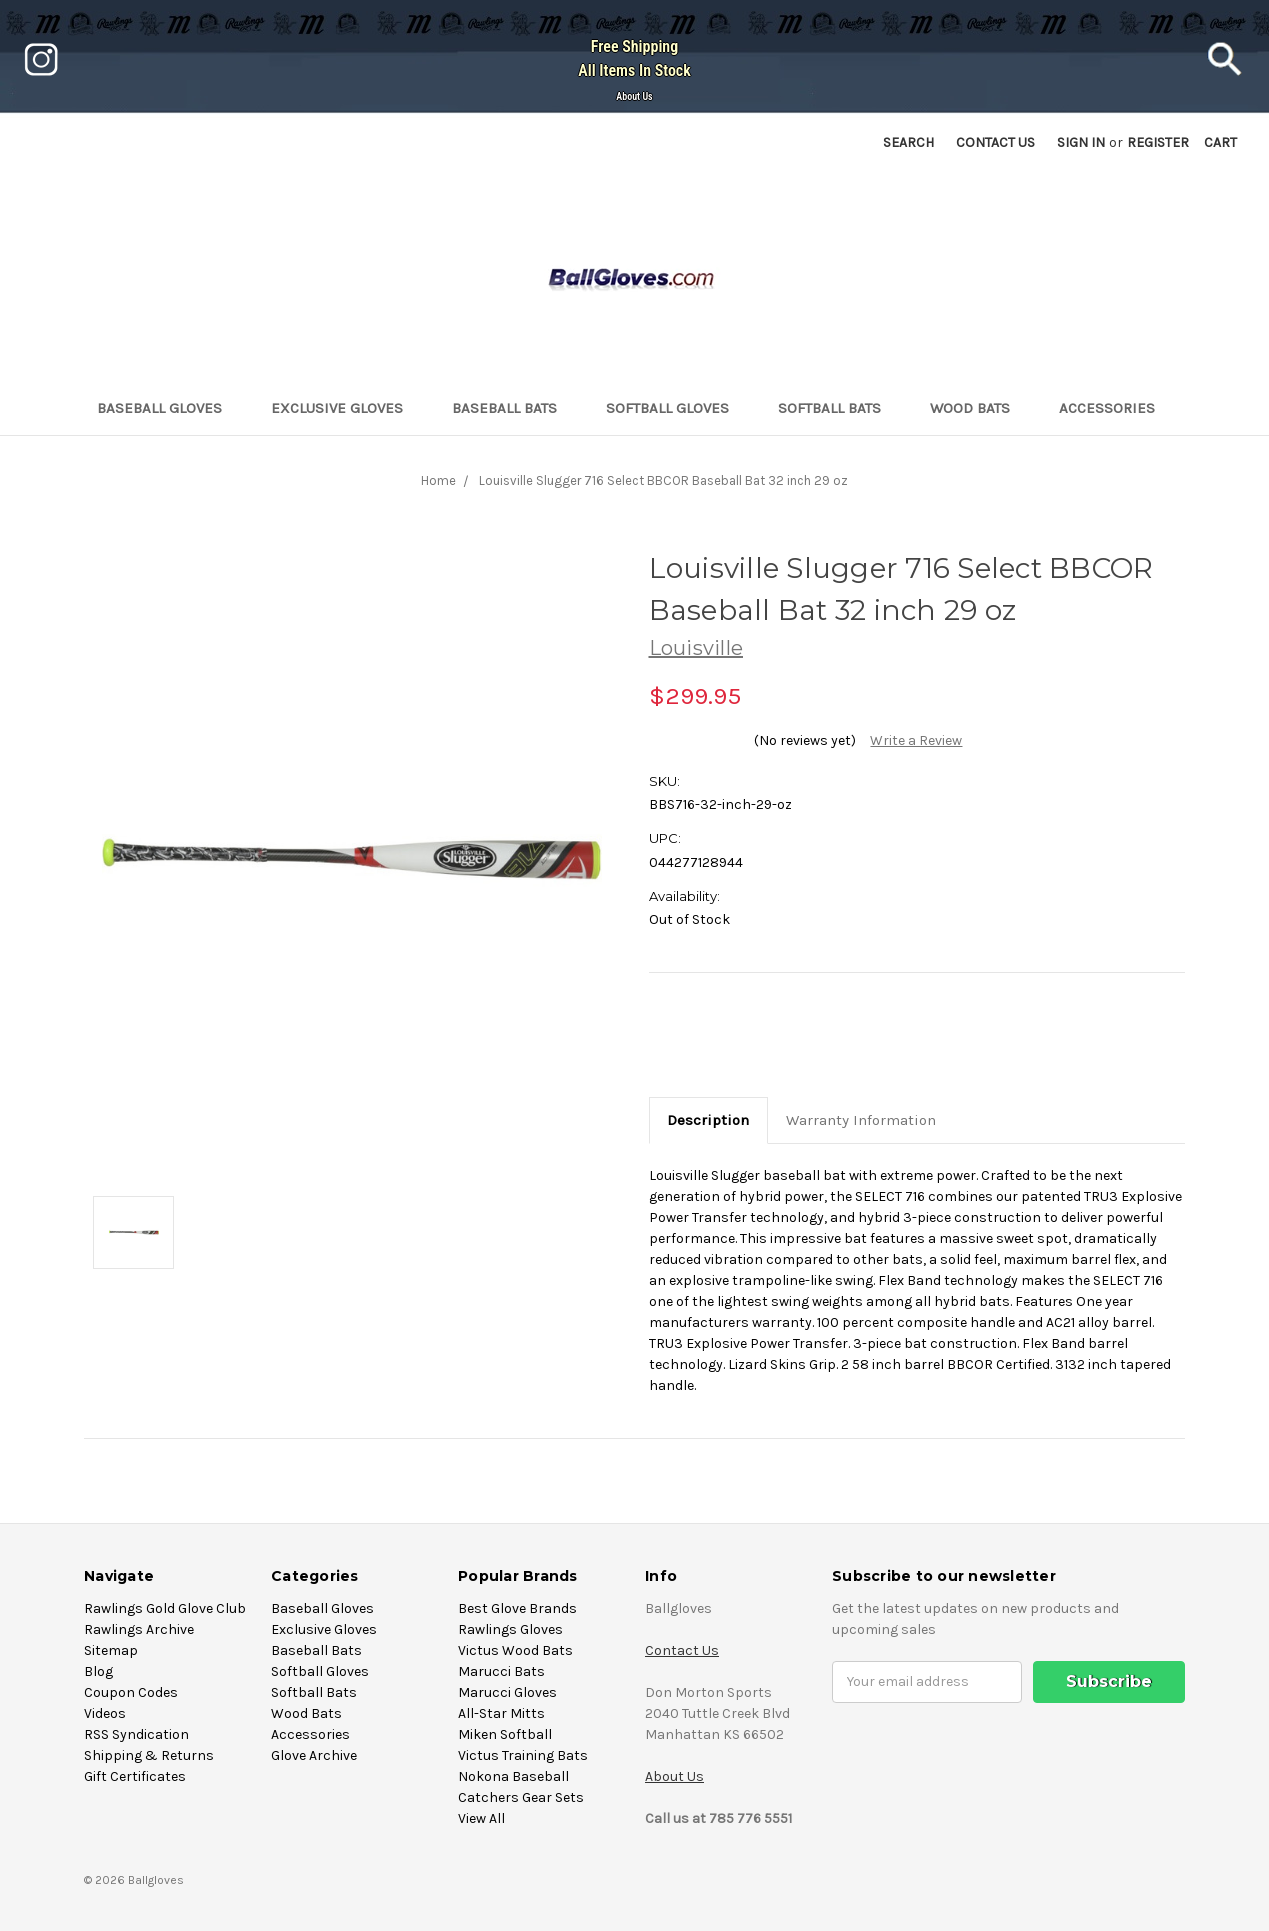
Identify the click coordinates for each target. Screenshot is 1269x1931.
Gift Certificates (135, 1776)
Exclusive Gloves (345, 408)
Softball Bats (838, 408)
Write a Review (916, 740)
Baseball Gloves (168, 408)
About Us (634, 96)
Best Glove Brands (517, 1608)
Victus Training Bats (523, 1755)
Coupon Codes (131, 1692)
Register (1158, 142)
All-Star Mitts (501, 1713)
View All (481, 1818)
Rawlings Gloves (510, 1629)
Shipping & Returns (149, 1755)
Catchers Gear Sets (521, 1797)
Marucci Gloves (507, 1692)
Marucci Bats (501, 1671)
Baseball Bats (513, 408)
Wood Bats (978, 408)
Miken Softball (505, 1734)
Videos (105, 1713)
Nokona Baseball (513, 1776)
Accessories (1115, 408)
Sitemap (111, 1650)
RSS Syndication (136, 1734)
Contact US (995, 142)
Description (708, 1120)
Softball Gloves (676, 408)
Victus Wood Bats (515, 1650)
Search (908, 142)
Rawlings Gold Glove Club (165, 1608)
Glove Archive (314, 1755)
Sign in (1081, 142)
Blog (98, 1671)
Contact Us (682, 1650)
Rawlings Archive (139, 1629)
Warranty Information (861, 1120)
